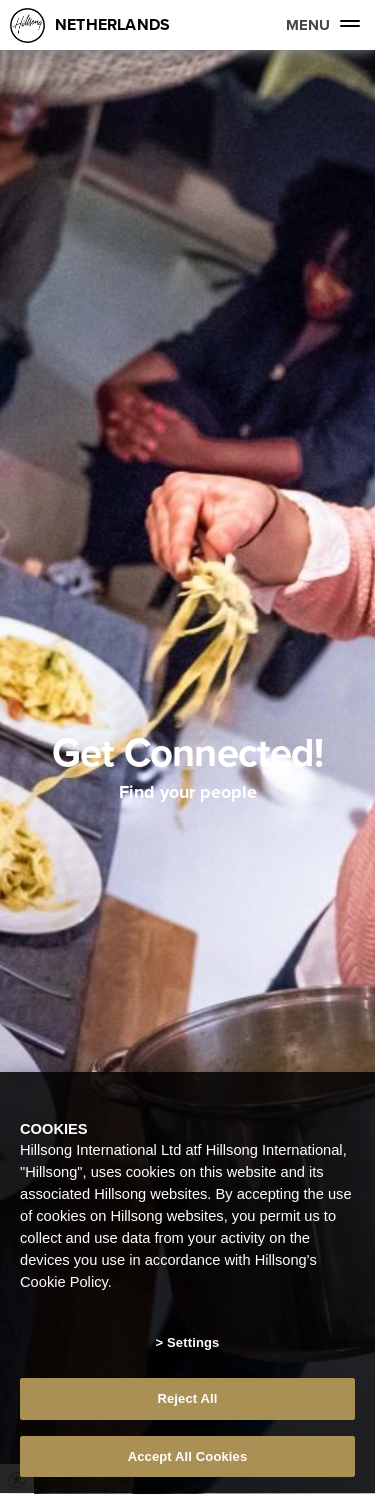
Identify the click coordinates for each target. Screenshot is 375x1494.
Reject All (187, 1400)
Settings (193, 1343)
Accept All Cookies (188, 1458)
